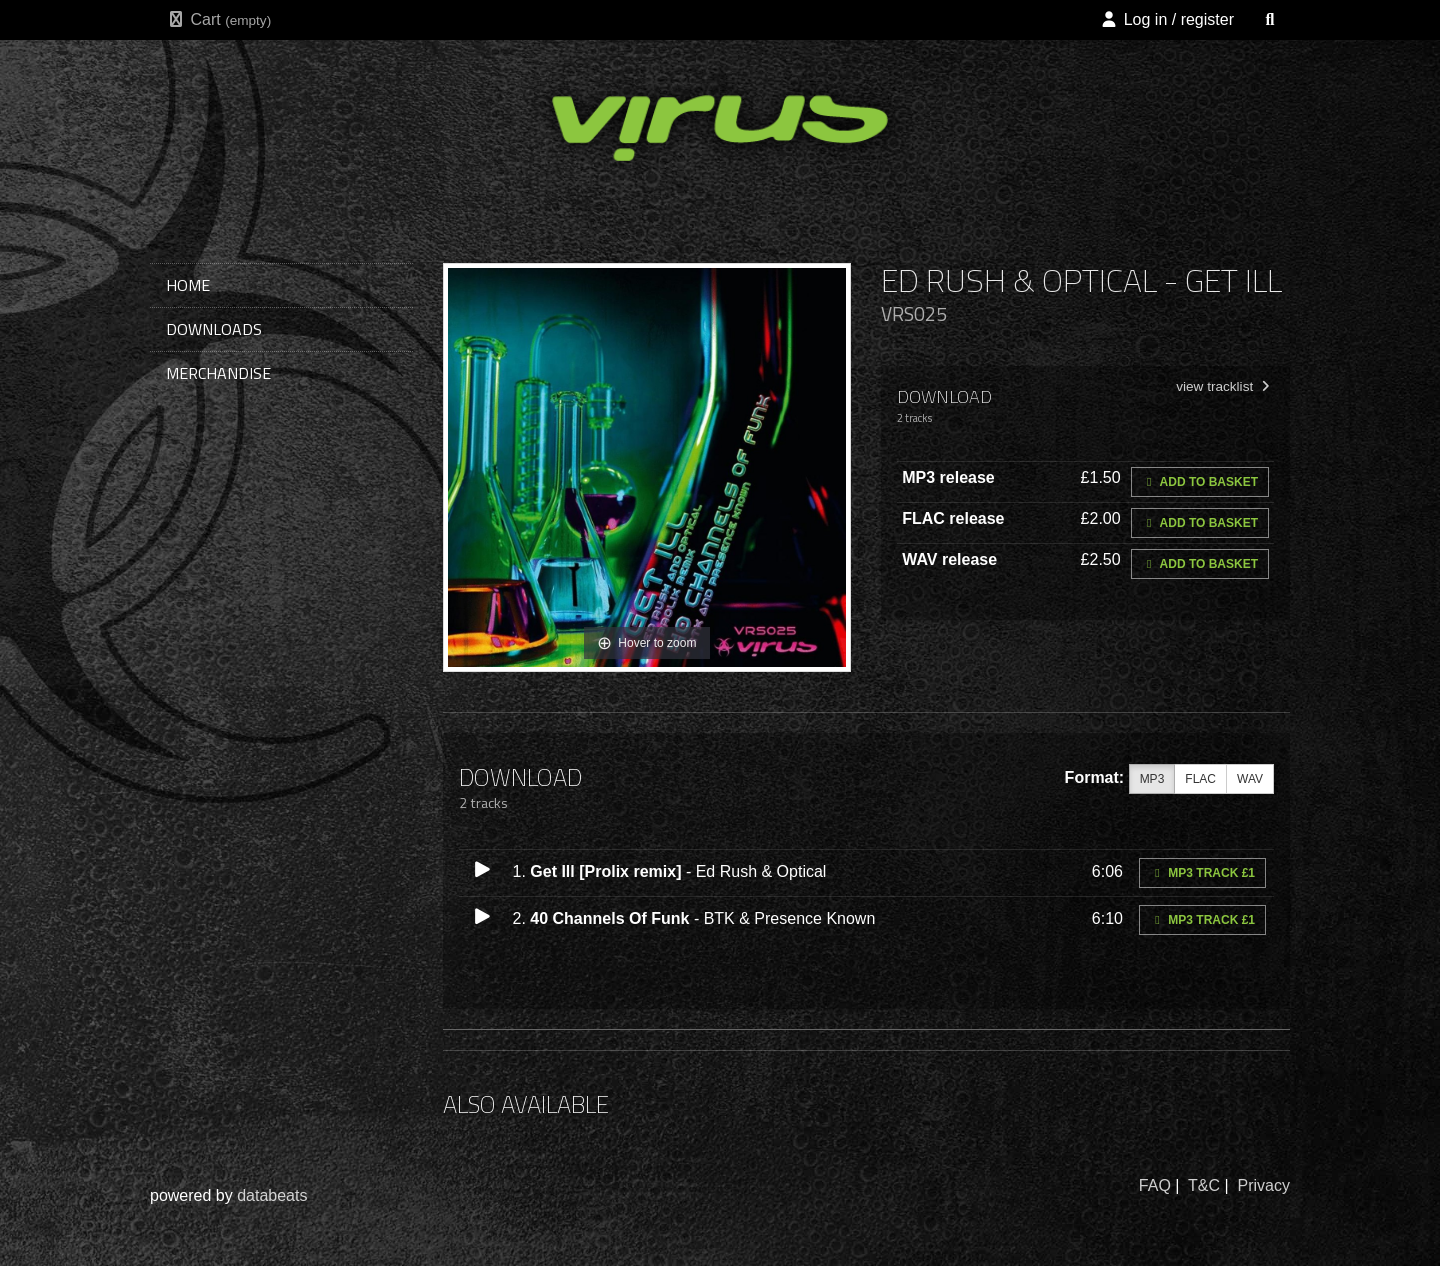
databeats (272, 1195)
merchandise (218, 373)
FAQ (1155, 1185)
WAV (1250, 779)
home (188, 285)
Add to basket (1200, 482)
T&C (1204, 1185)
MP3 (1152, 779)
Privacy (1264, 1185)
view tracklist (1225, 386)
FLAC (1200, 779)
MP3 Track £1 (1202, 873)
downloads (214, 329)
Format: (1095, 777)
